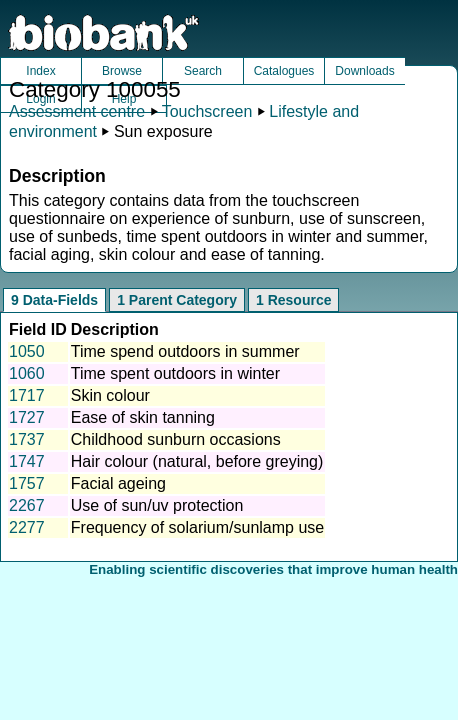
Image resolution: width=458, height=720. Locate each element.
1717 (27, 395)
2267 (27, 505)
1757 (27, 483)
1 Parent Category (177, 300)
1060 (27, 373)
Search (203, 71)
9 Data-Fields (54, 300)
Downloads (364, 71)
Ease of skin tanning (143, 417)
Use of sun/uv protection (157, 505)
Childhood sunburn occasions (176, 439)
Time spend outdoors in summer (185, 351)
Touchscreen (207, 111)
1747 (27, 461)
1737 (27, 439)
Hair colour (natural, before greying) (197, 461)
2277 (27, 527)
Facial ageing (118, 483)
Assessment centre (77, 111)
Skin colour (110, 395)
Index (40, 71)
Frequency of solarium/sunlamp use (197, 527)
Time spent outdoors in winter (175, 373)
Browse (122, 71)
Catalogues (284, 71)
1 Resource (293, 300)
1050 (27, 351)
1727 (27, 417)
